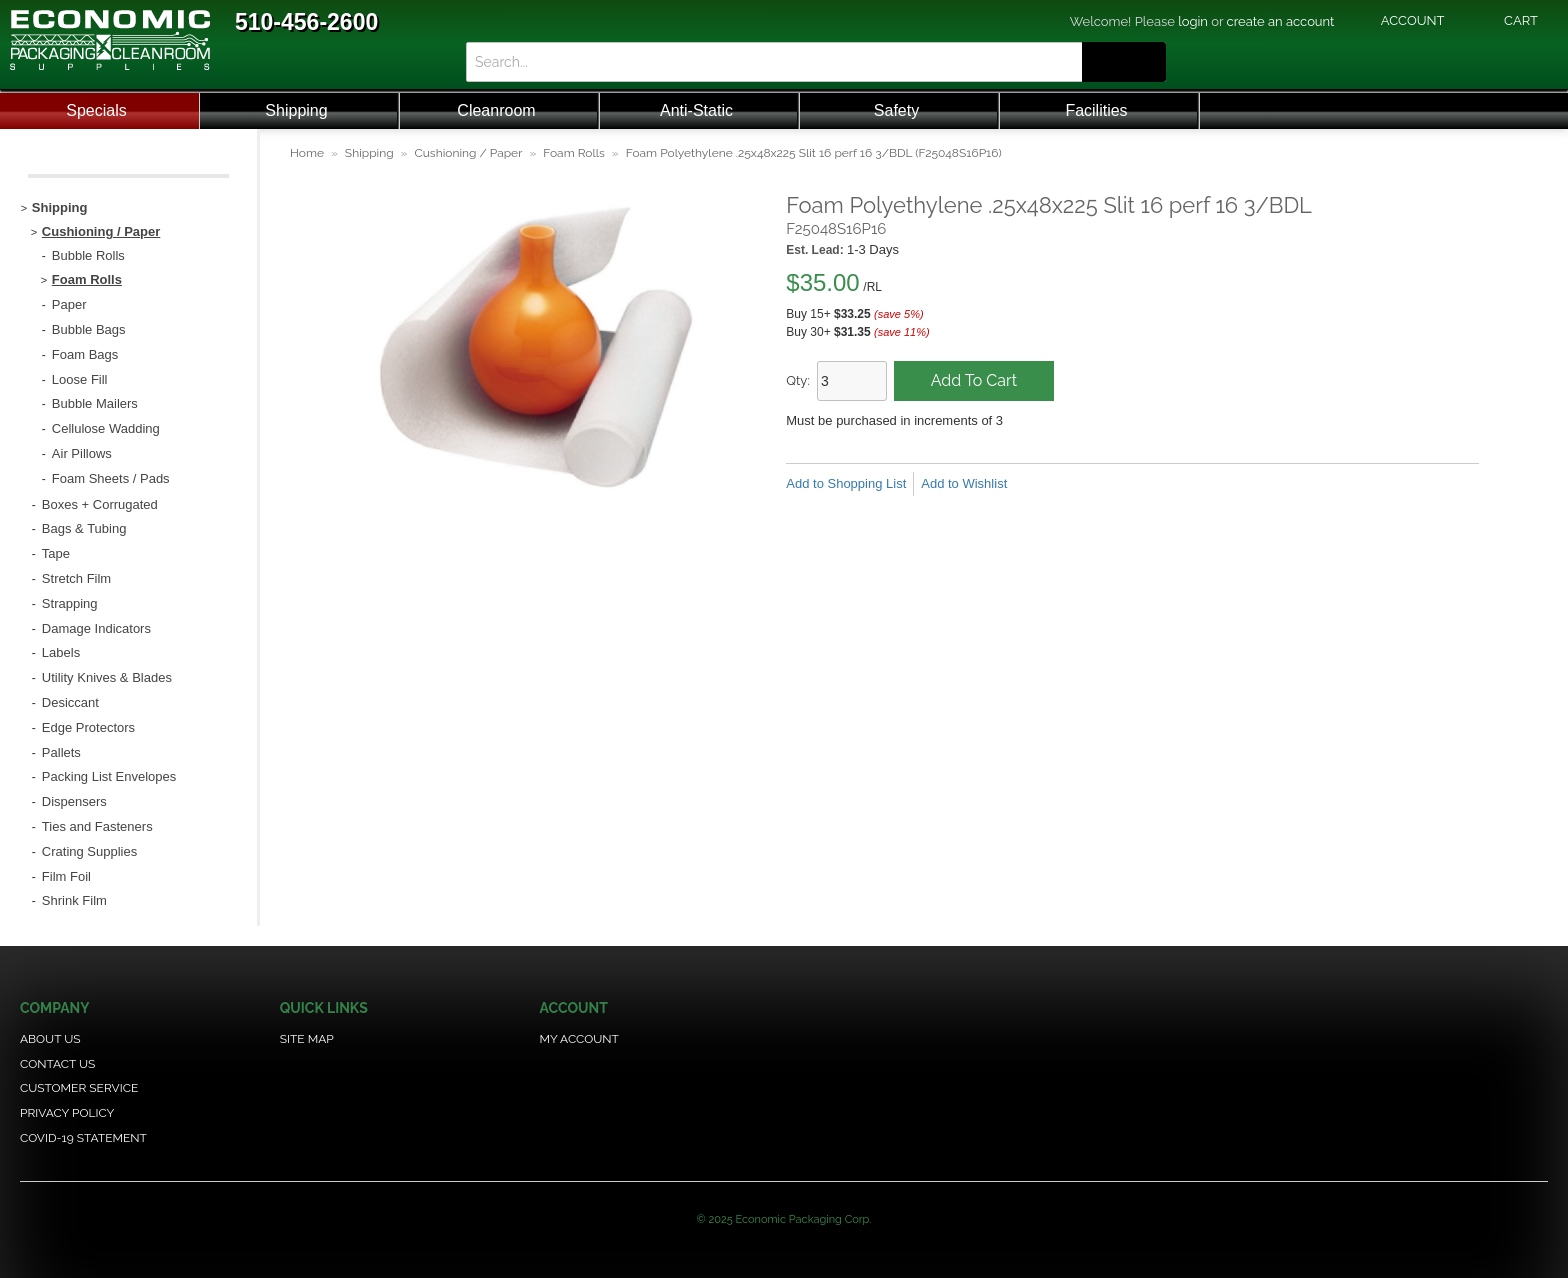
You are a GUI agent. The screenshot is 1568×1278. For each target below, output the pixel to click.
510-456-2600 (306, 22)
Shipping (296, 110)
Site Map (307, 1039)
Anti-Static (696, 110)
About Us (50, 1039)
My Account (579, 1039)
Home (307, 153)
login (1193, 21)
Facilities (1096, 110)
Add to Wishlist (964, 483)
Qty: (798, 380)
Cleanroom (496, 110)
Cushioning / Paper (468, 153)
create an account (1281, 21)
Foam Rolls (574, 153)
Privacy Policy (67, 1113)
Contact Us (57, 1064)
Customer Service (79, 1088)
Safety (896, 110)
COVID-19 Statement (83, 1138)
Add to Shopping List (846, 483)
